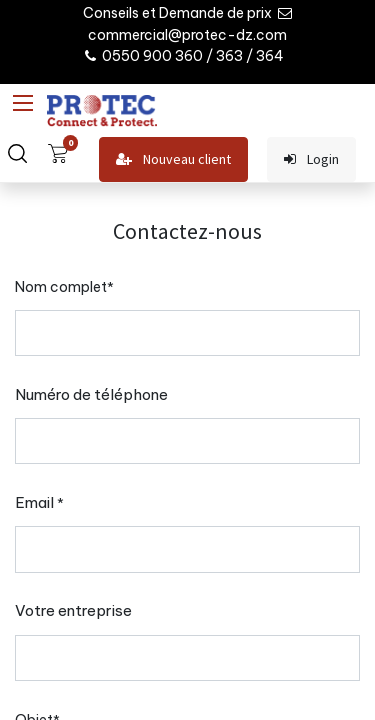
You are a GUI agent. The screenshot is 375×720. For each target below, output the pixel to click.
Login (311, 159)
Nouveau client (173, 159)
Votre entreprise (73, 610)
